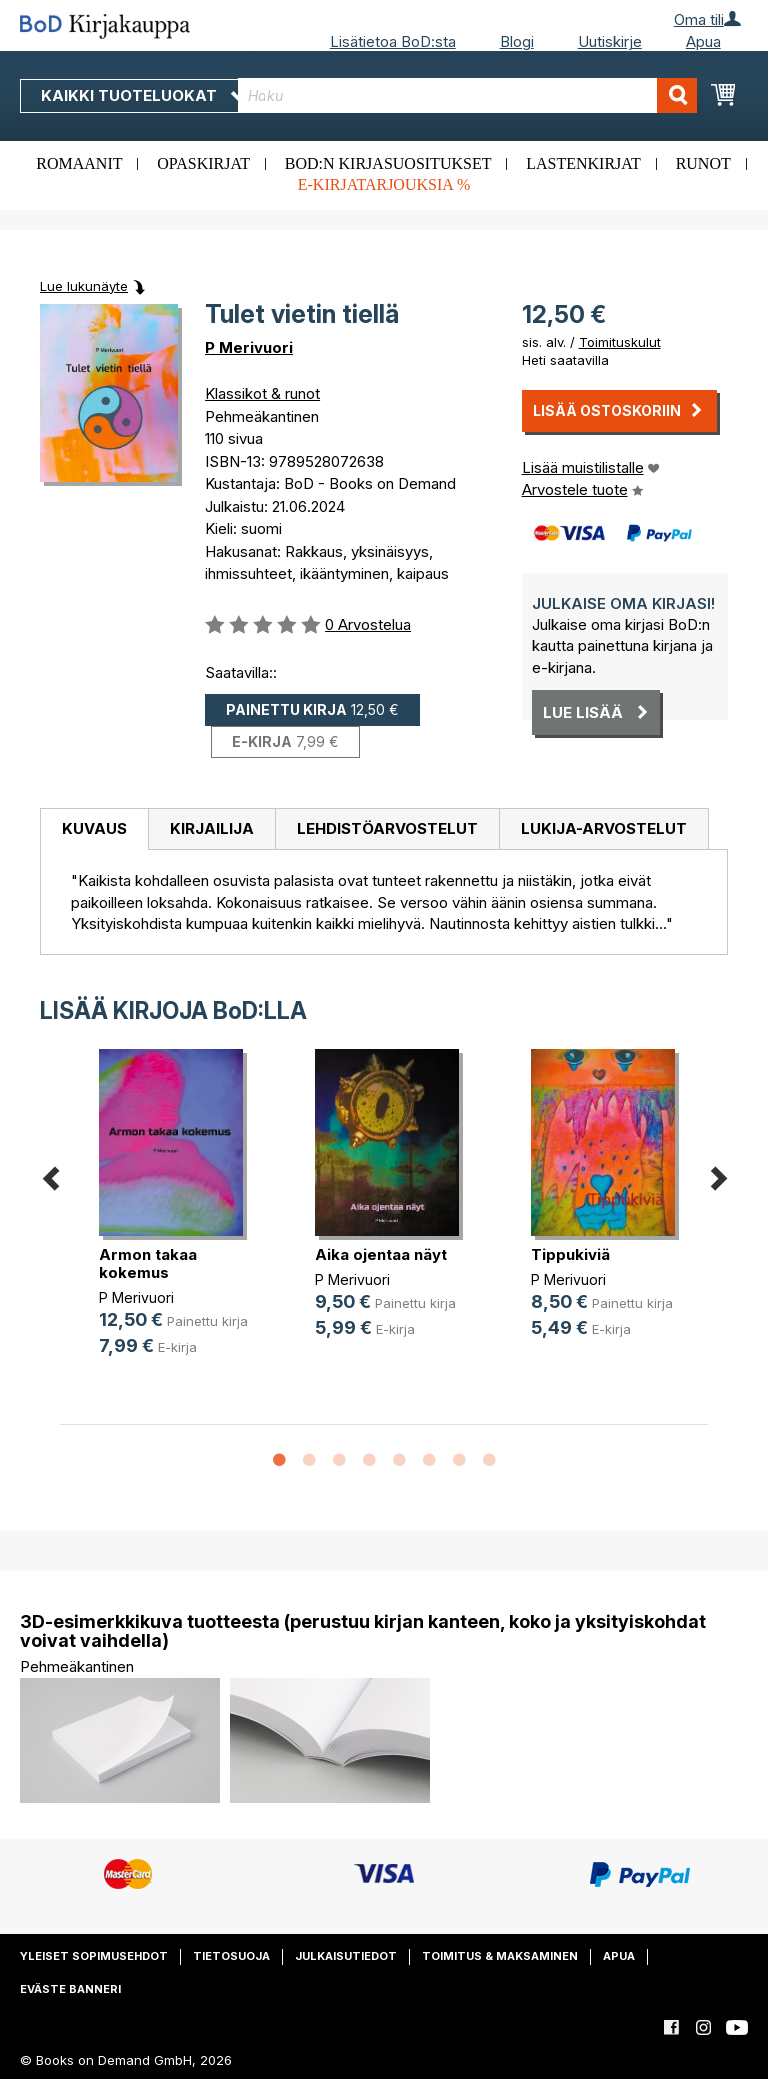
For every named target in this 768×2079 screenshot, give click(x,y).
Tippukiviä (570, 1254)
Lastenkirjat (583, 163)
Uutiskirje (610, 41)
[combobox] (467, 95)
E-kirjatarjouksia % (384, 184)
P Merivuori (249, 347)
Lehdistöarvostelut (387, 828)
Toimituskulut (620, 342)
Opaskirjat (203, 163)
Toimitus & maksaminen (500, 1956)
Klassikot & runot (262, 393)
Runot (703, 163)
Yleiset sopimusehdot (94, 1956)
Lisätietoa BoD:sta (393, 41)
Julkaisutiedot (346, 1956)
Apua (703, 41)
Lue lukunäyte (84, 286)
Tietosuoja (231, 1956)
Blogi (517, 41)
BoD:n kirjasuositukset (388, 163)
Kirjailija (212, 828)
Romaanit (79, 163)
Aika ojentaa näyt (381, 1254)
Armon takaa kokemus (148, 1263)
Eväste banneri (70, 1989)
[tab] (94, 830)
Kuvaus (94, 828)
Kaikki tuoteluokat (143, 95)
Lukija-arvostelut (604, 828)
